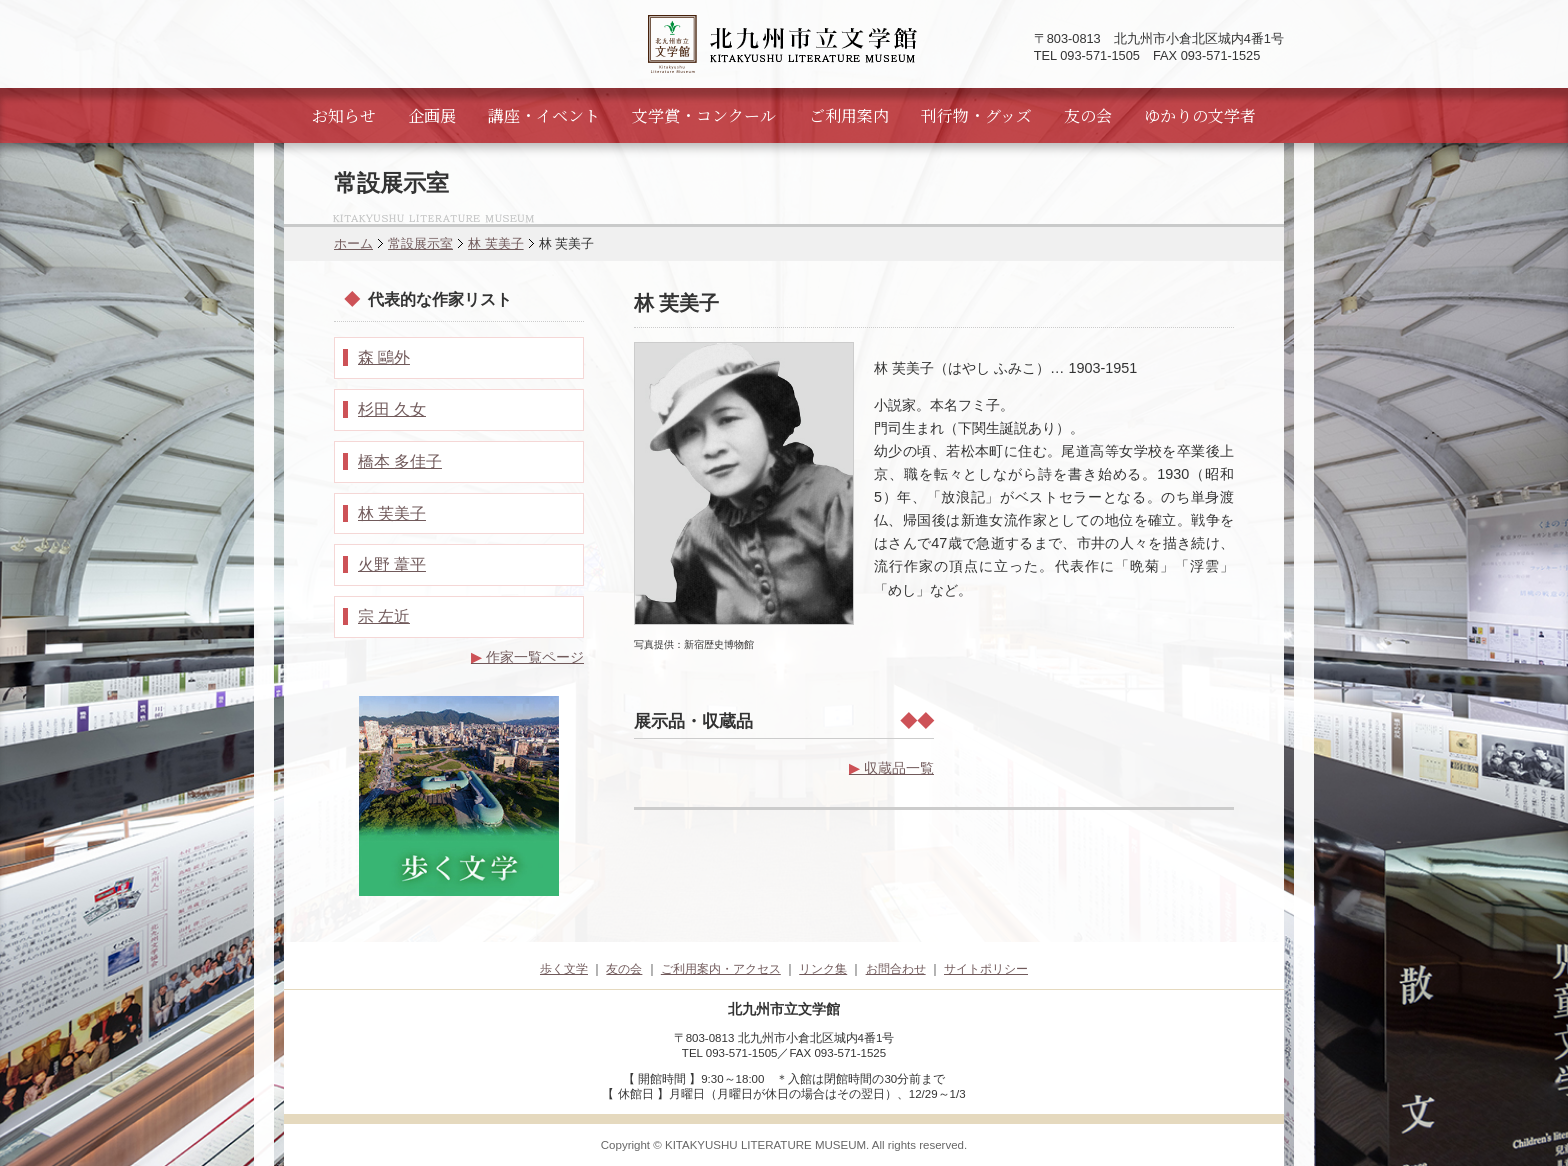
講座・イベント (544, 115)
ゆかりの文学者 (1200, 115)
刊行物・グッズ (976, 115)
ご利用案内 (849, 115)
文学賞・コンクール (704, 115)
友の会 (1088, 115)
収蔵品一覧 (891, 768)
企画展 (432, 115)
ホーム (353, 243)
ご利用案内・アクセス (721, 969)
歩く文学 (564, 969)
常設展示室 (420, 243)
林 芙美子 (496, 243)
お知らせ (344, 115)
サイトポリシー (986, 969)
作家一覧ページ (527, 657)
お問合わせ (896, 969)
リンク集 (823, 969)
